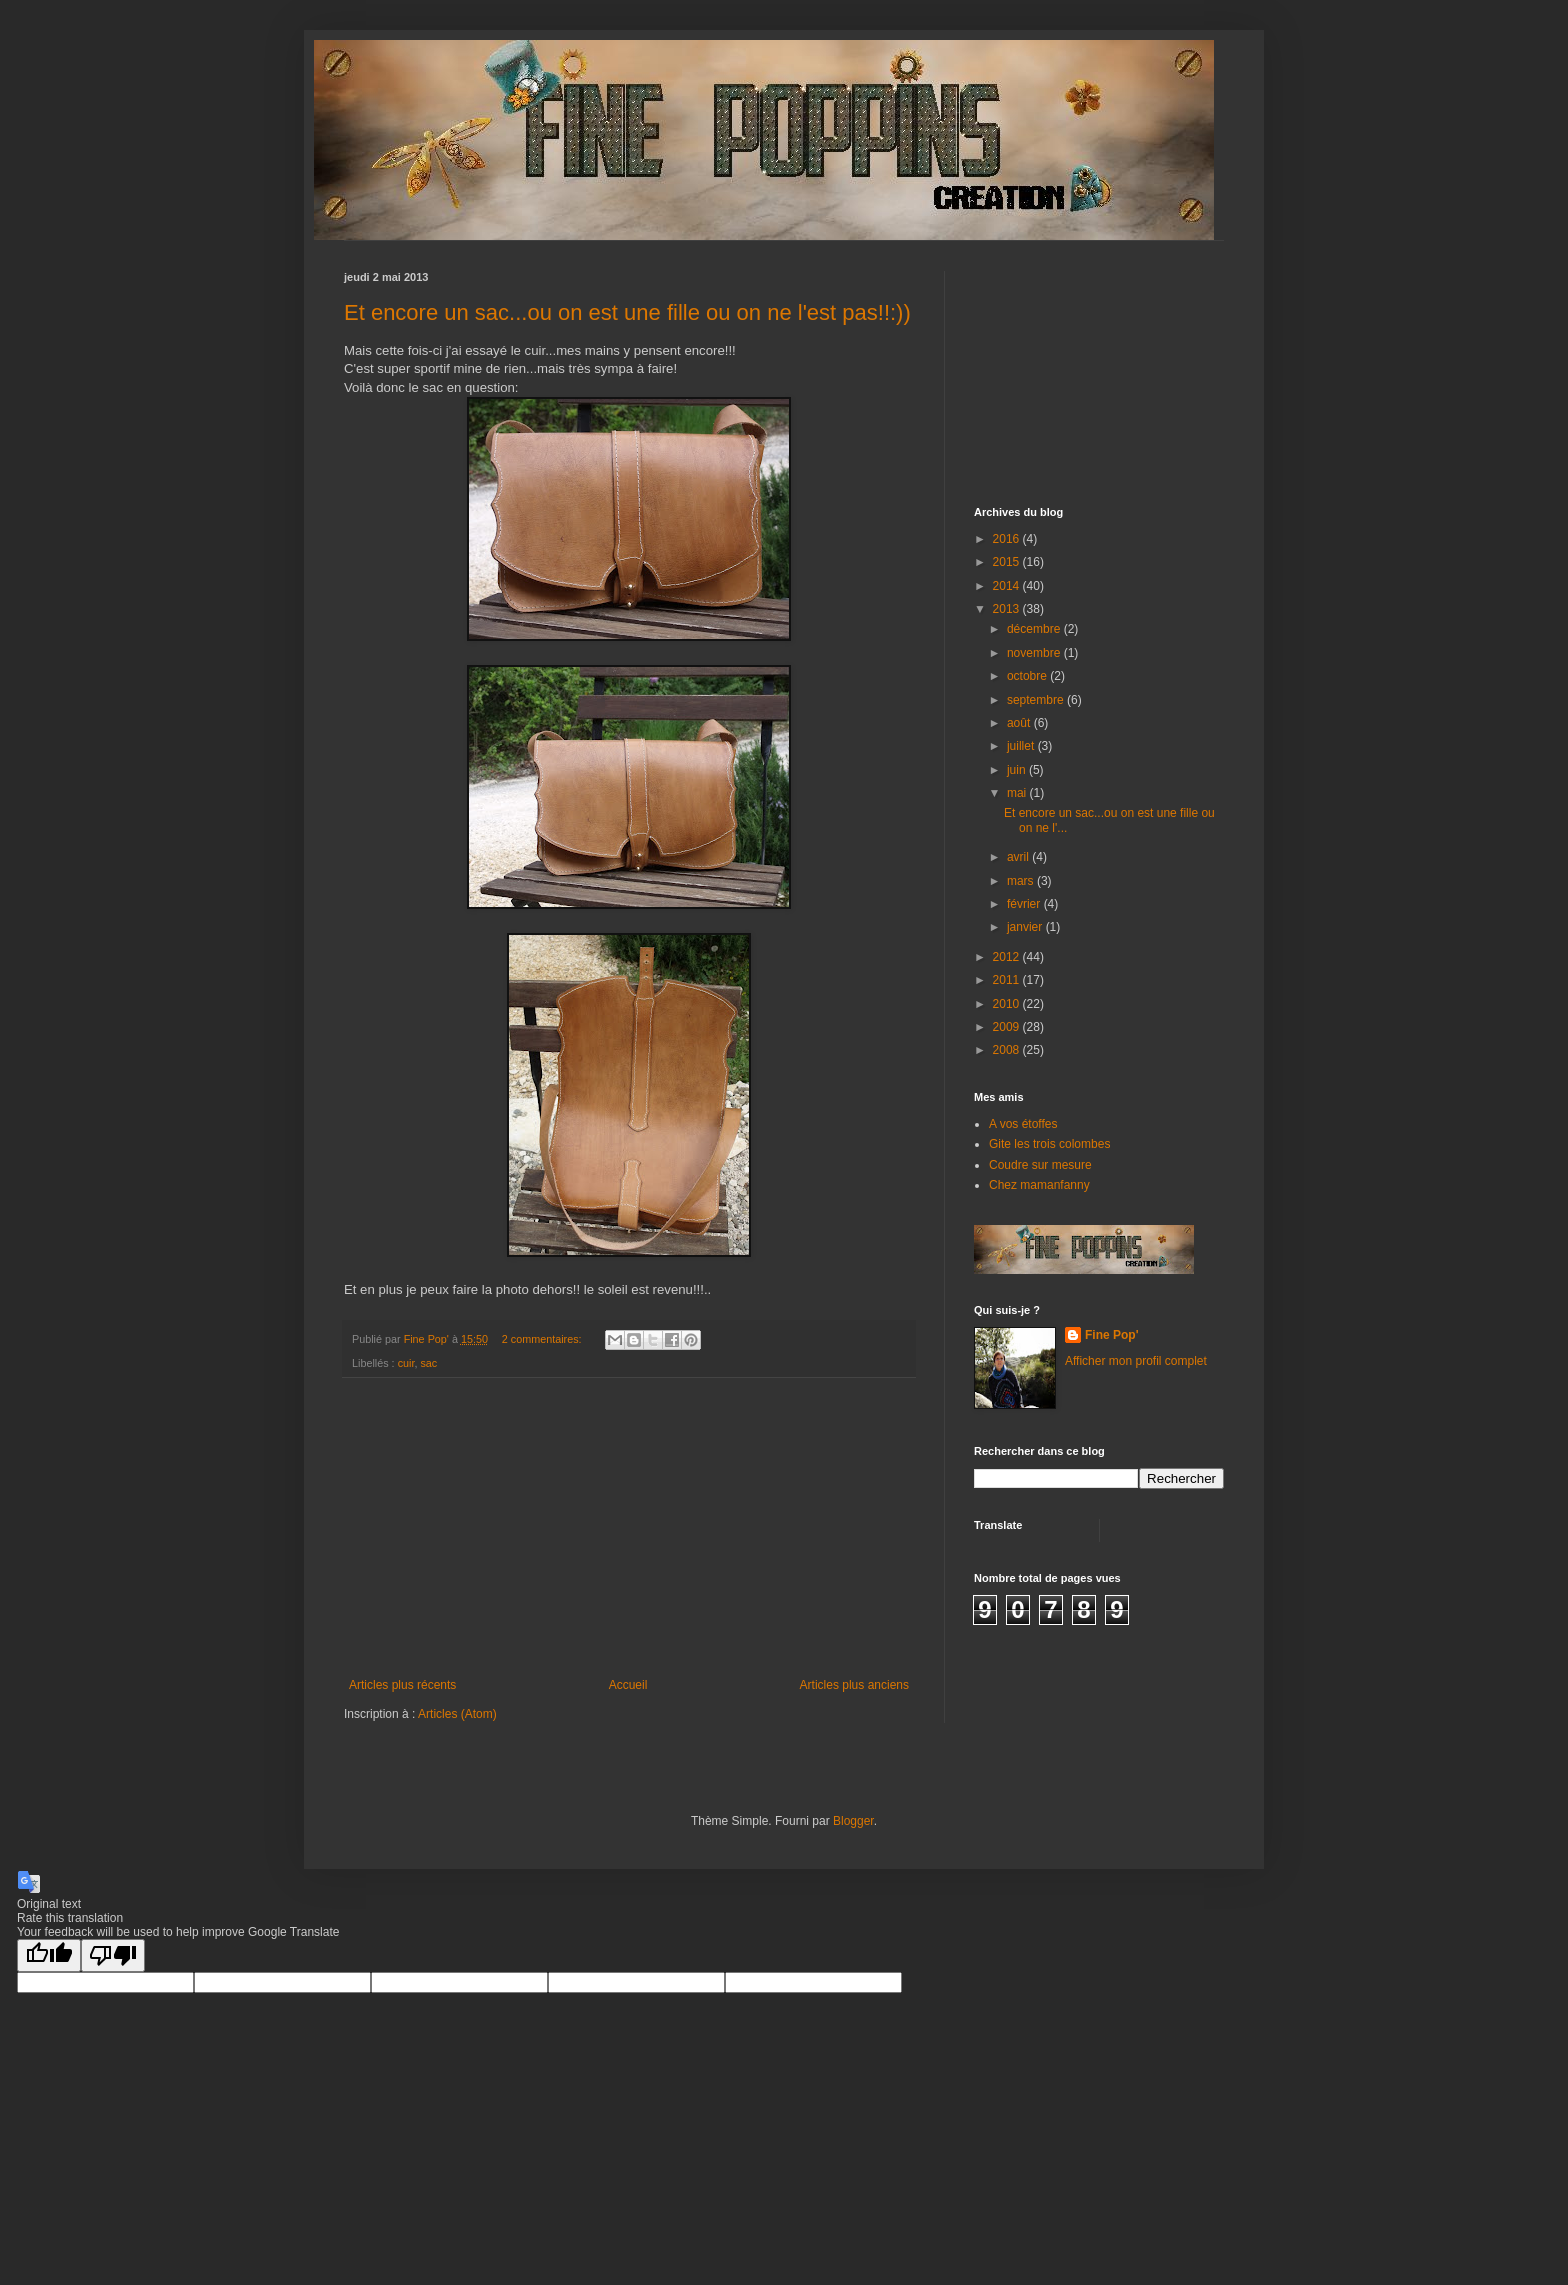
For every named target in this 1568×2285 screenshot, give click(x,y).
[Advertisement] (629, 1528)
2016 (1008, 539)
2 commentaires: (543, 1339)
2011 (1008, 980)
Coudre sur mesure (1040, 1165)
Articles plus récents (402, 1685)
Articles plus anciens (854, 1685)
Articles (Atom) (457, 1714)
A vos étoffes (1023, 1124)
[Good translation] (49, 1955)
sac (428, 1363)
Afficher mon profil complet (1136, 1361)
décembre (1035, 629)
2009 (1008, 1027)
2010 (1008, 1004)
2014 (1008, 586)
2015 (1008, 562)
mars (1022, 881)
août (1020, 723)
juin (1018, 770)
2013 (1008, 609)
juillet (1022, 746)
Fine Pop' (1112, 1335)
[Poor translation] (113, 1955)
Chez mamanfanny (1039, 1185)
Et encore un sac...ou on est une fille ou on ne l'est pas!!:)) (627, 312)
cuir (406, 1363)
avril (1019, 857)
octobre (1028, 676)
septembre (1037, 700)
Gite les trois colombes (1049, 1144)
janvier (1026, 927)
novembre (1035, 653)
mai (1018, 793)
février (1025, 904)
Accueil (628, 1685)
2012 (1008, 957)
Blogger (853, 1821)
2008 (1008, 1050)
